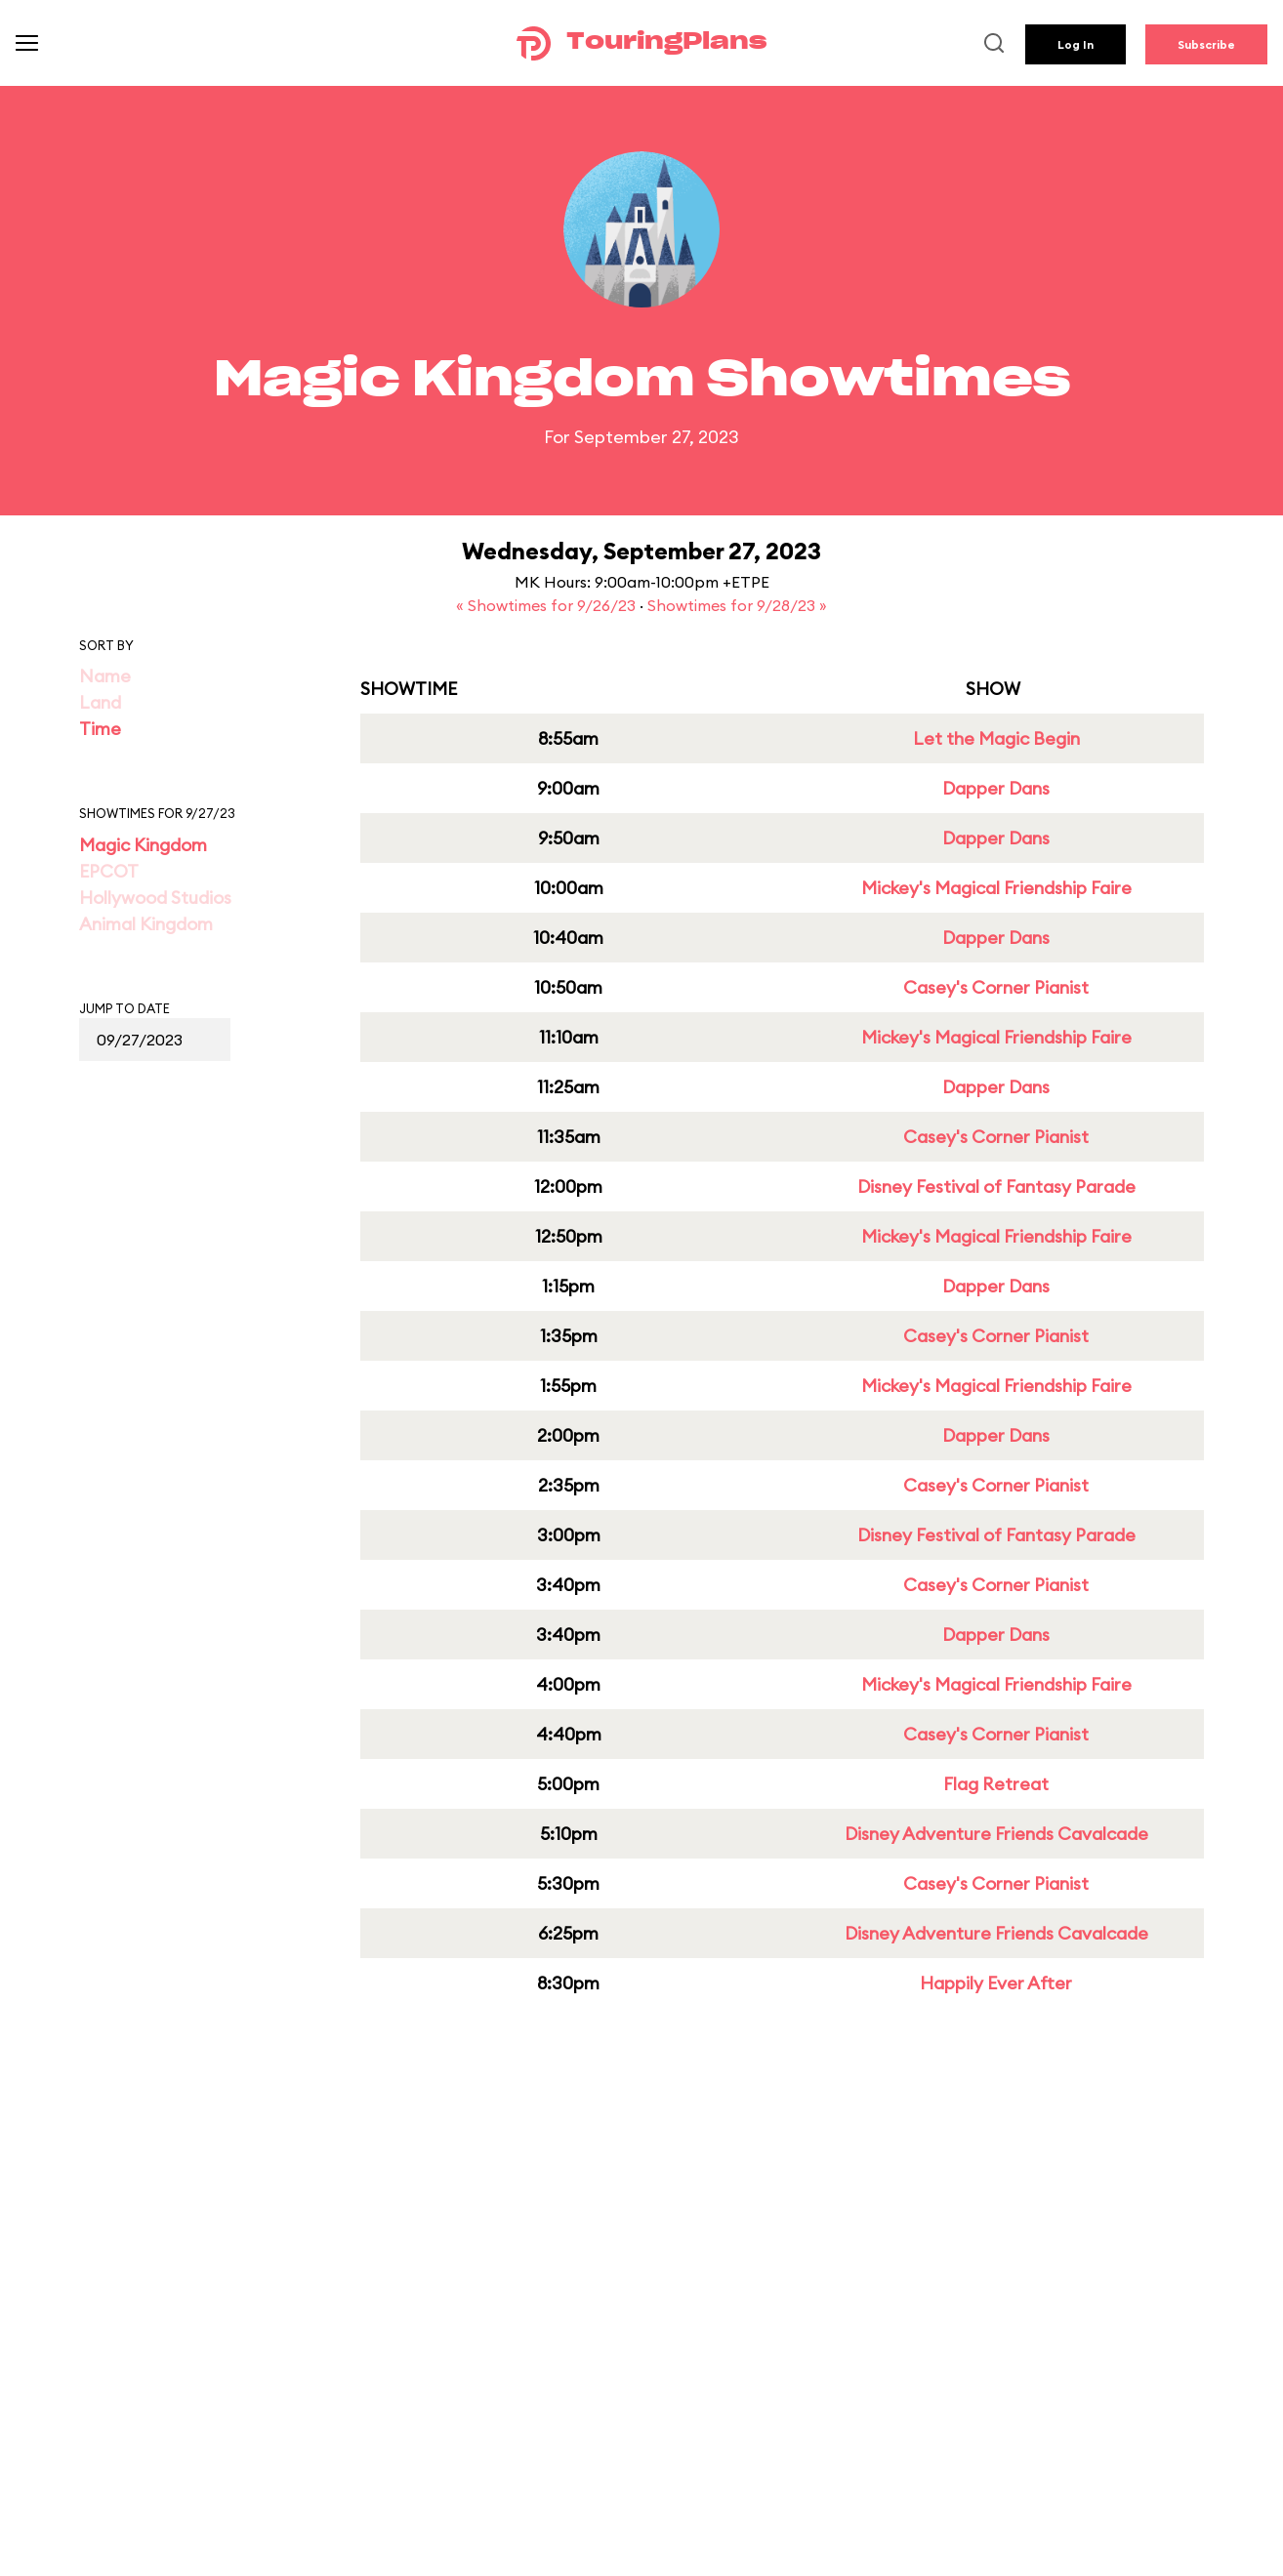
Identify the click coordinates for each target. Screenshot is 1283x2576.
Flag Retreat (996, 1784)
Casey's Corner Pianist (996, 987)
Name (105, 676)
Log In (1075, 44)
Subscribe (1206, 44)
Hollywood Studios (155, 897)
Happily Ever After (996, 1983)
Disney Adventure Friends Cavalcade (996, 1833)
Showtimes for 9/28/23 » (737, 605)
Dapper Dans (996, 788)
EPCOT (109, 871)
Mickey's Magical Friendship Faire (996, 888)
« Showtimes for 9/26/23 (548, 605)
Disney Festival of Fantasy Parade (996, 1186)
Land (100, 702)
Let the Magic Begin (996, 738)
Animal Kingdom (146, 924)
